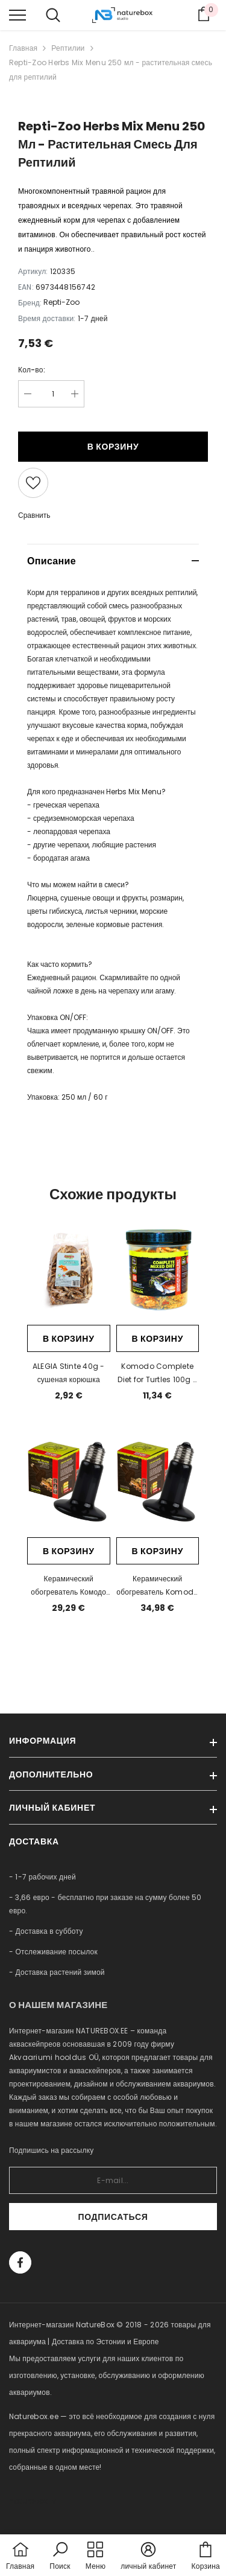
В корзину (113, 447)
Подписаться (113, 2217)
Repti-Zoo (61, 302)
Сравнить (34, 515)
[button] (59, 2556)
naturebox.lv (32, 2501)
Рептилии (67, 48)
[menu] (17, 14)
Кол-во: (31, 370)
